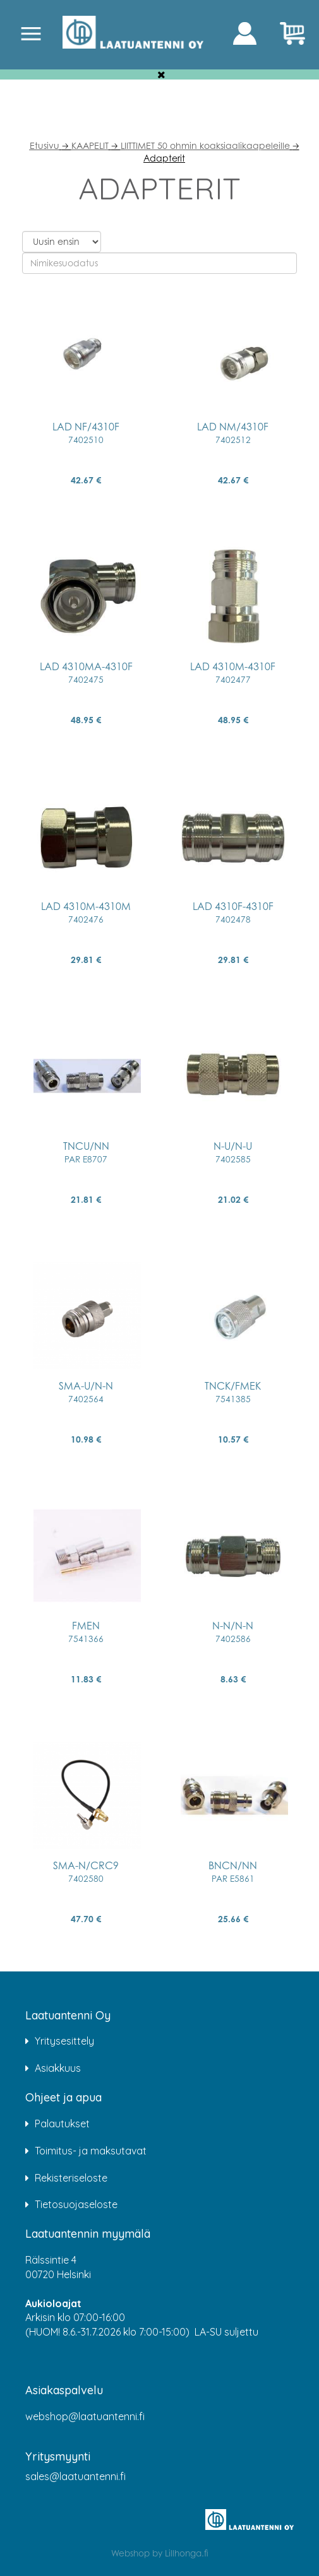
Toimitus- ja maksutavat (91, 2150)
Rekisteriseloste (71, 2177)
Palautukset (62, 2123)
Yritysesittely (64, 2041)
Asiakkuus (58, 2068)
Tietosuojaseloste (76, 2204)
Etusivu (44, 145)
